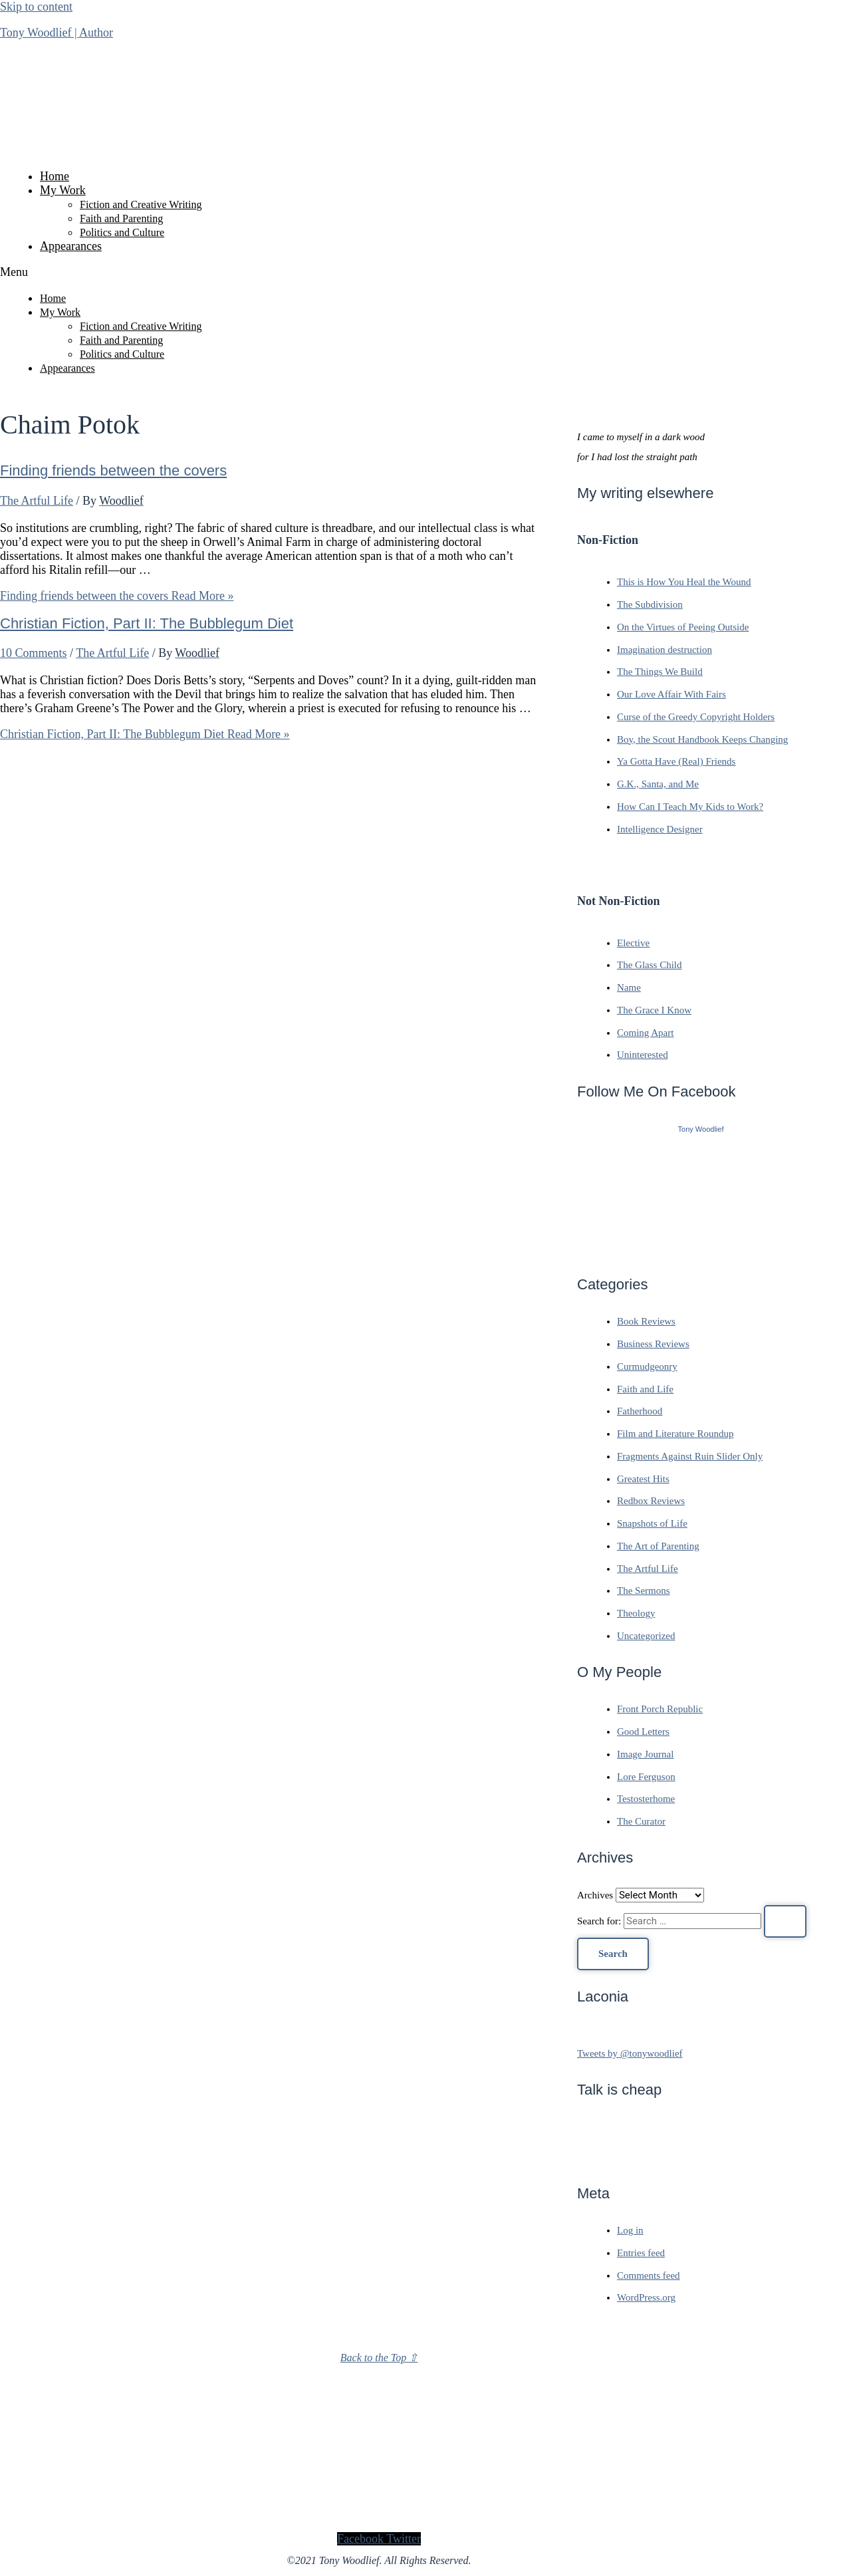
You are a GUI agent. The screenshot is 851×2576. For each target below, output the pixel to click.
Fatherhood (639, 1411)
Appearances (71, 246)
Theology (636, 1613)
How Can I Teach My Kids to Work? (690, 806)
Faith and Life (645, 1389)
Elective (633, 943)
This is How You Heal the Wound (684, 582)
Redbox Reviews (651, 1500)
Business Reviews (653, 1344)
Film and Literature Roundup (675, 1433)
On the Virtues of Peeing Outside (683, 627)
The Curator (641, 1821)
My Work (63, 190)
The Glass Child (649, 965)
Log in (630, 2230)
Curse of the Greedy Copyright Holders (696, 716)
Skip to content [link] (36, 6)
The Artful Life (36, 500)
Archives (595, 1895)
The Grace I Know (654, 1010)
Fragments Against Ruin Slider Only (690, 1456)
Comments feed (648, 2275)
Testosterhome (646, 1798)
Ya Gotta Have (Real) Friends (676, 761)
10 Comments (33, 653)
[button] (379, 272)
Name (629, 987)
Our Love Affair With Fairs (671, 694)
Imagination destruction (664, 649)
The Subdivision (650, 604)
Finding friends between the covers (113, 470)
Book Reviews (646, 1321)
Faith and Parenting (121, 218)
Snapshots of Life (652, 1523)
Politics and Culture (122, 232)
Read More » (116, 595)
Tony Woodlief (701, 1129)
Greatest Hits (643, 1479)
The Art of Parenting (658, 1546)
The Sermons (643, 1590)
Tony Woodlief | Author (56, 32)
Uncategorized (646, 1635)
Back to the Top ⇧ (379, 2357)
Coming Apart (645, 1032)
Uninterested (642, 1054)
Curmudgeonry (647, 1366)
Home (54, 176)
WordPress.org (646, 2297)
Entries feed (641, 2253)
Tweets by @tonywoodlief (630, 2053)
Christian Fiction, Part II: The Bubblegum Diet (146, 623)
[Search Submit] (785, 1921)
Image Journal (645, 1754)
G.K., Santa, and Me (658, 784)
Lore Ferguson (646, 1776)
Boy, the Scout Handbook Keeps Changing (702, 739)
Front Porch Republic (660, 1709)
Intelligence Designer (660, 829)
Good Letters (643, 1731)
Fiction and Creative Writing (140, 204)
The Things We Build (660, 671)
